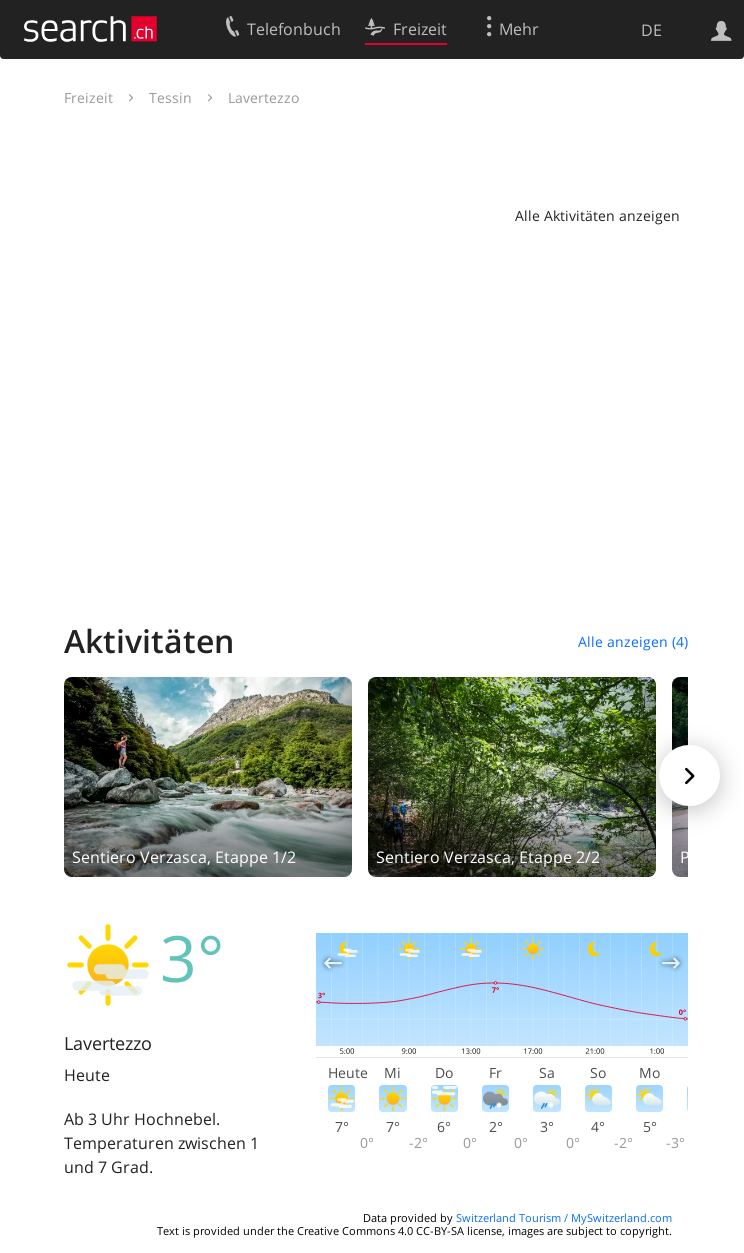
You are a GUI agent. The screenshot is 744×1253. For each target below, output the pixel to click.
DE (651, 30)
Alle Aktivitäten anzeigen (597, 215)
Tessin (170, 97)
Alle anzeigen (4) (633, 641)
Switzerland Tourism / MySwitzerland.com (564, 1217)
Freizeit (88, 97)
